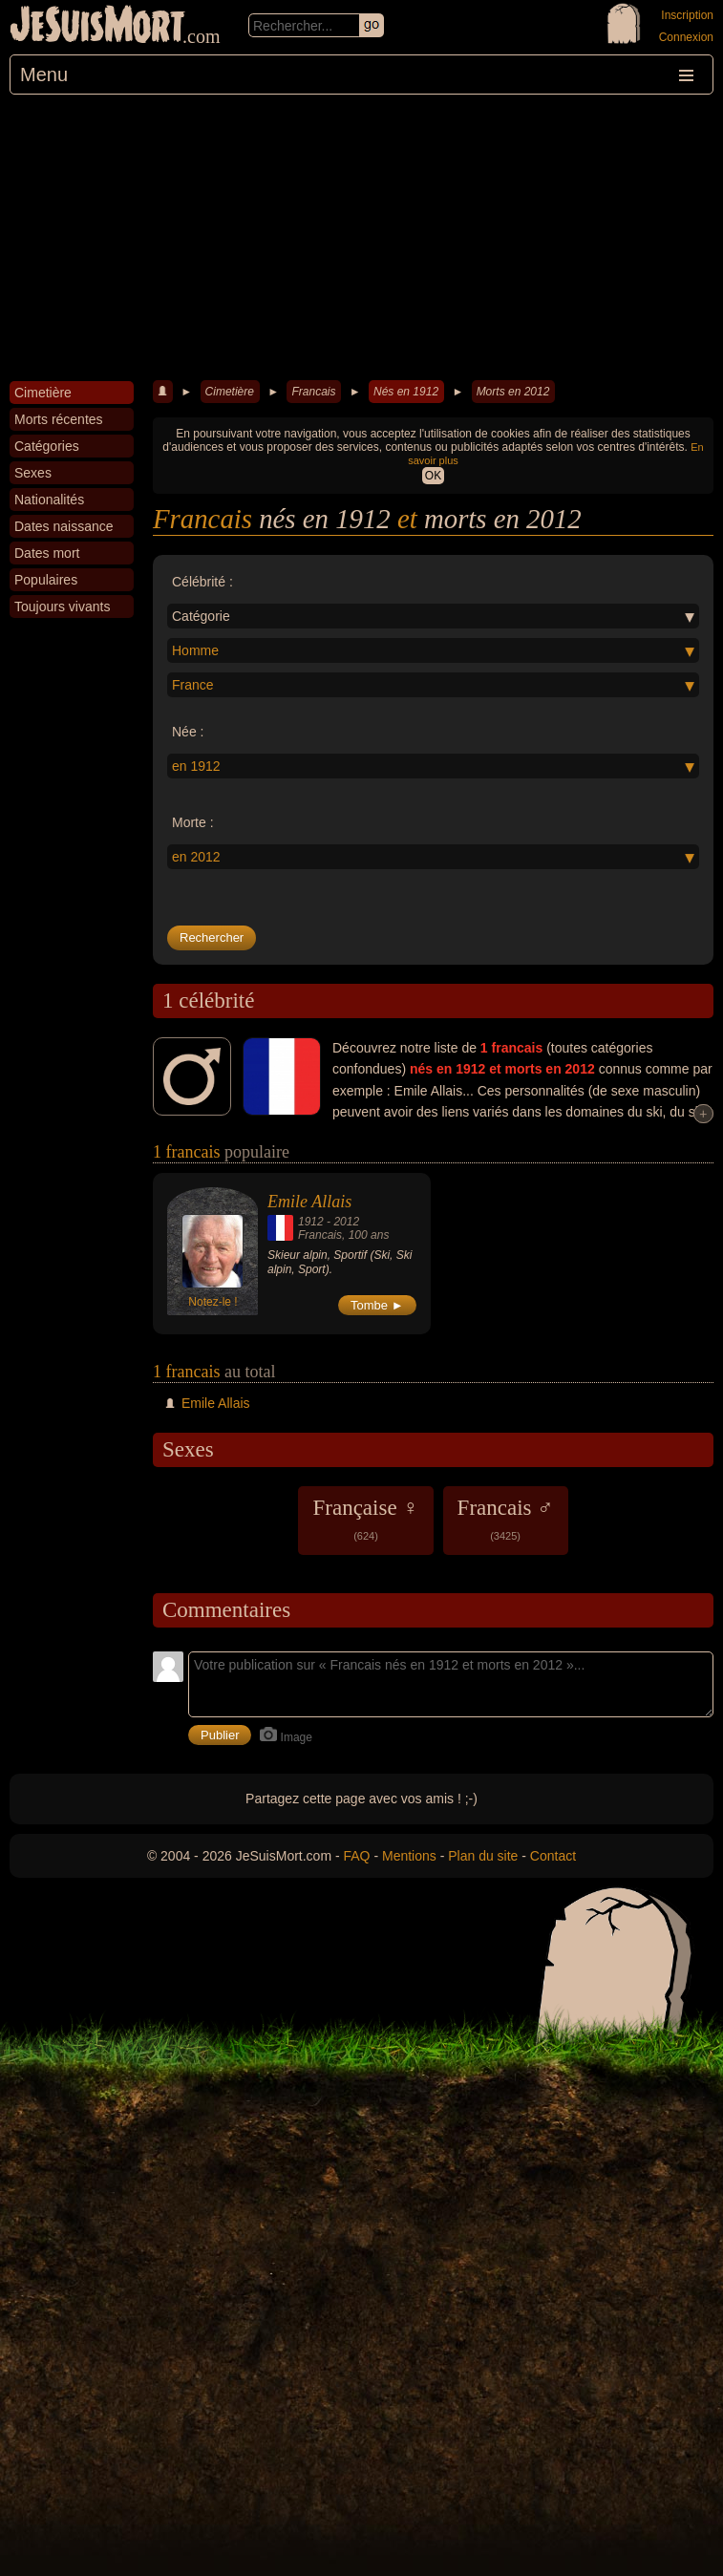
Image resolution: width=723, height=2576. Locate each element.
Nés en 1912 (405, 391)
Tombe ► (377, 1305)
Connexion (686, 37)
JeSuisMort (97, 27)
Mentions (409, 1855)
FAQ (357, 1855)
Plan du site (483, 1855)
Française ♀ (365, 1519)
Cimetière (229, 391)
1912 (311, 1221)
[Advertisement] (361, 238)
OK (433, 475)
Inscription (687, 15)
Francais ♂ (505, 1519)
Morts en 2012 (513, 391)
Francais (313, 391)
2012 (346, 1221)
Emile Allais (309, 1201)
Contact (553, 1855)
